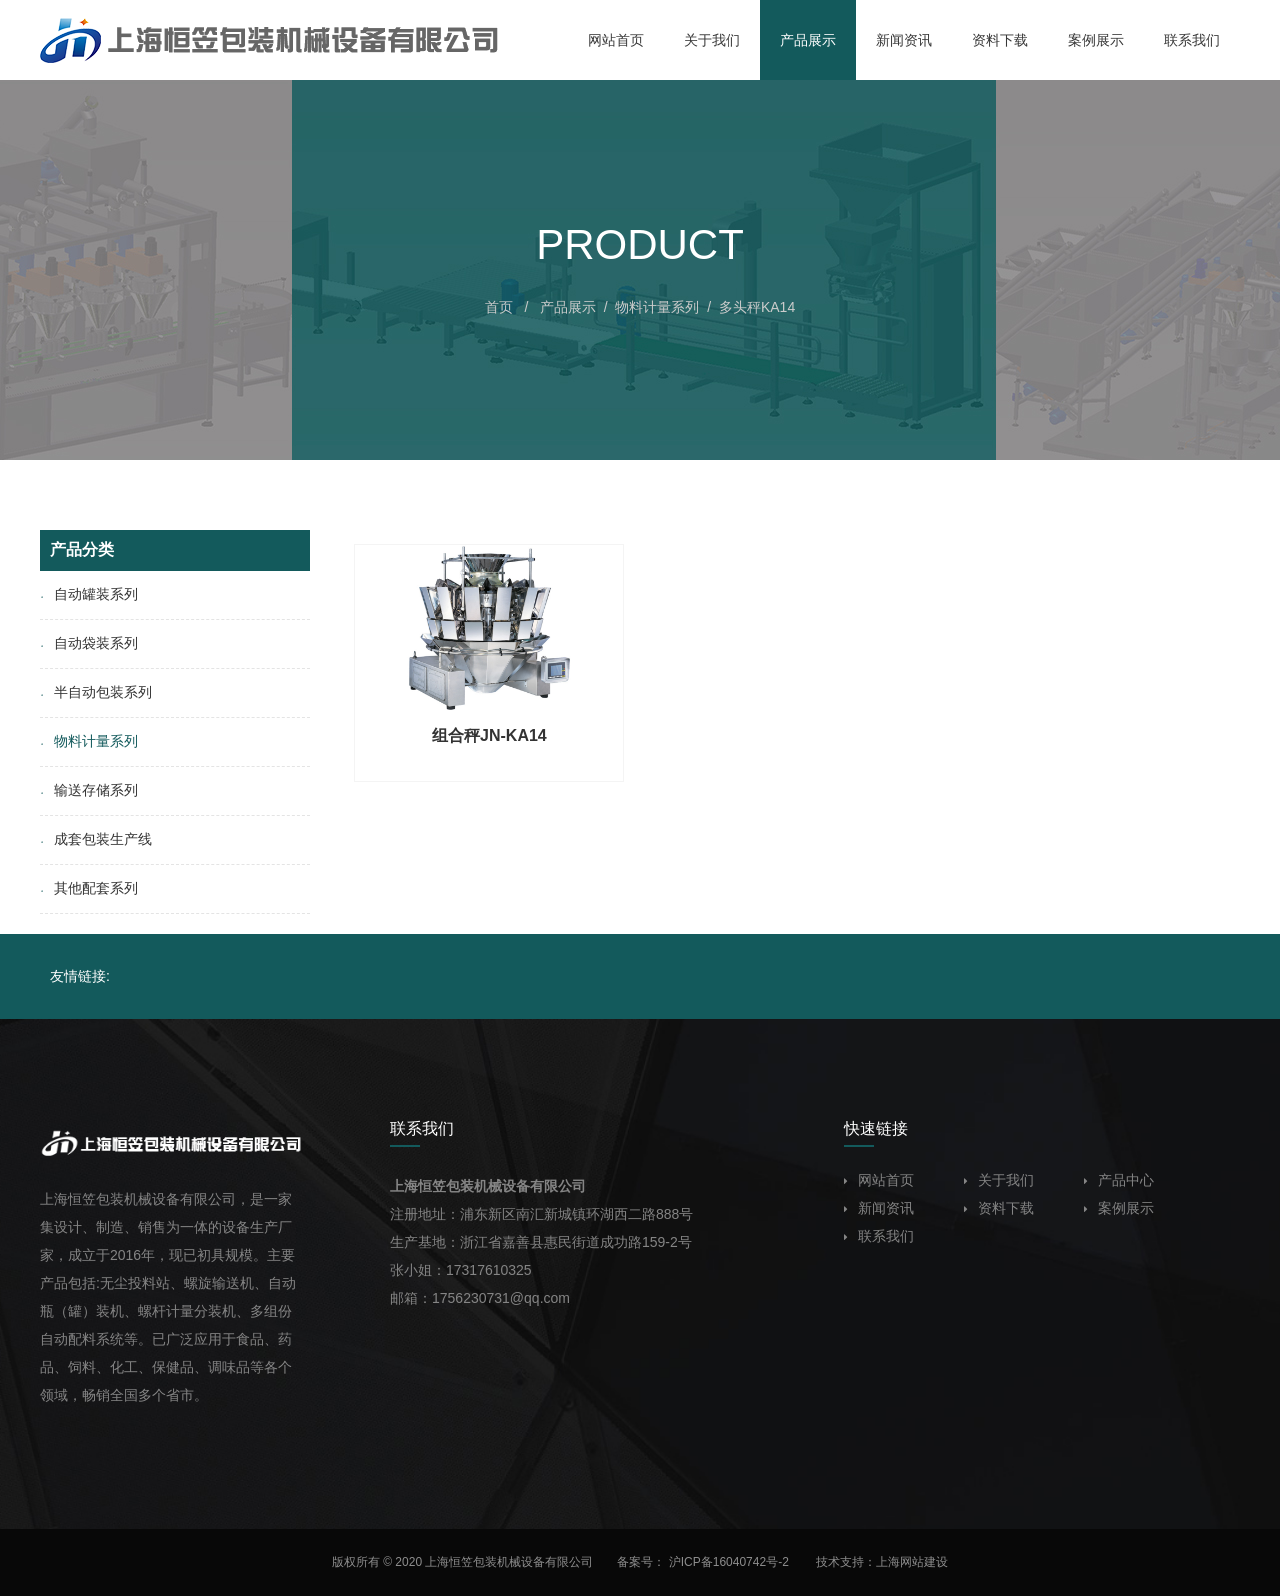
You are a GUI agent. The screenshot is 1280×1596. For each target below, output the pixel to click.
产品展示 (568, 307)
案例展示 (1119, 1208)
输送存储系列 (89, 790)
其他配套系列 (89, 888)
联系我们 (879, 1236)
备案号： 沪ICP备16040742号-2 (704, 1562)
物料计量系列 (657, 307)
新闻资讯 (879, 1208)
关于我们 (999, 1180)
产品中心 (1119, 1180)
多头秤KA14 (757, 307)
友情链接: (80, 976)
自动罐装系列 (89, 594)
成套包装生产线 (96, 839)
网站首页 (879, 1180)
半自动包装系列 (96, 692)
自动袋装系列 (89, 643)
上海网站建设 (912, 1562)
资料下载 (999, 1208)
